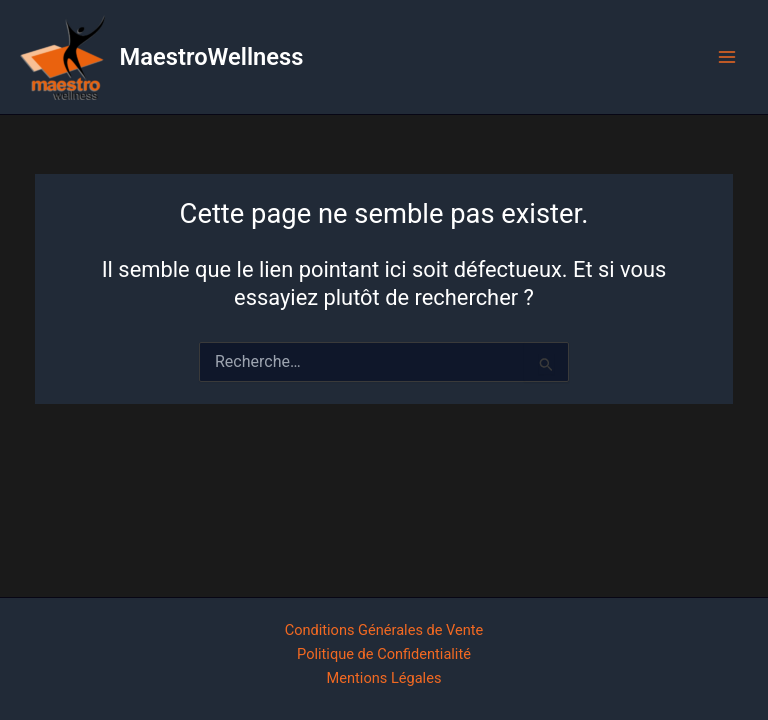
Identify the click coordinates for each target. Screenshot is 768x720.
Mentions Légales (384, 678)
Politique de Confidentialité (384, 654)
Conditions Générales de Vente (384, 630)
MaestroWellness (212, 57)
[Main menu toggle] (727, 57)
